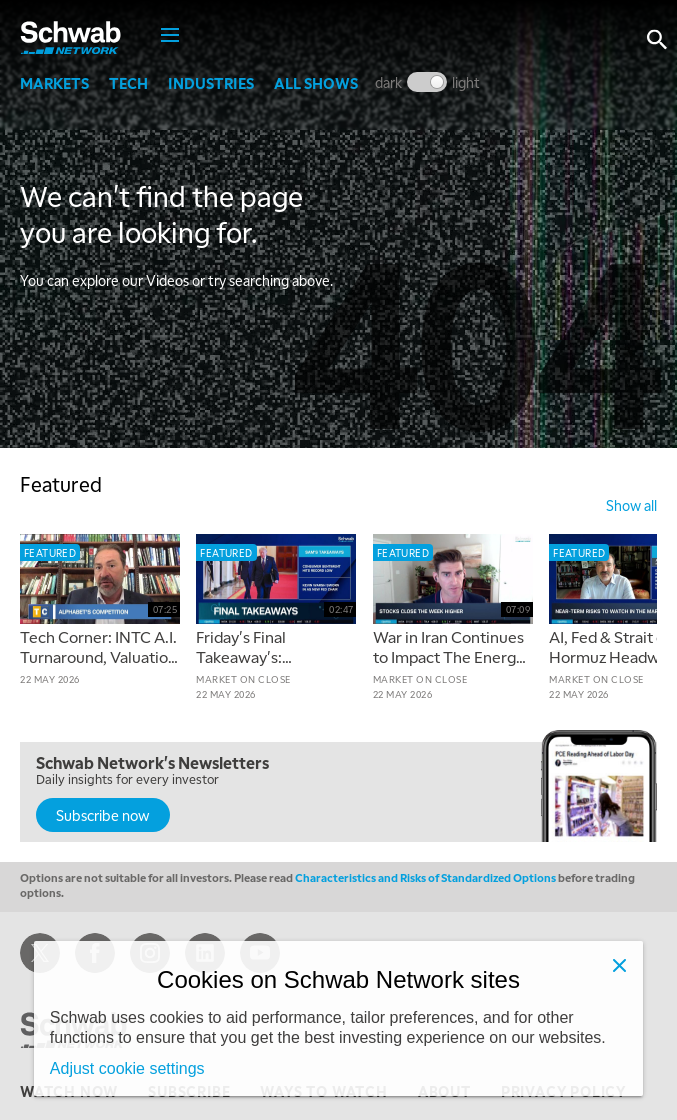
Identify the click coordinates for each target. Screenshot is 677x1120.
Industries (211, 83)
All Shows (316, 83)
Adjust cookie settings (127, 1068)
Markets (54, 83)
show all (631, 505)
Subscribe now (103, 815)
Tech (128, 83)
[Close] (619, 965)
